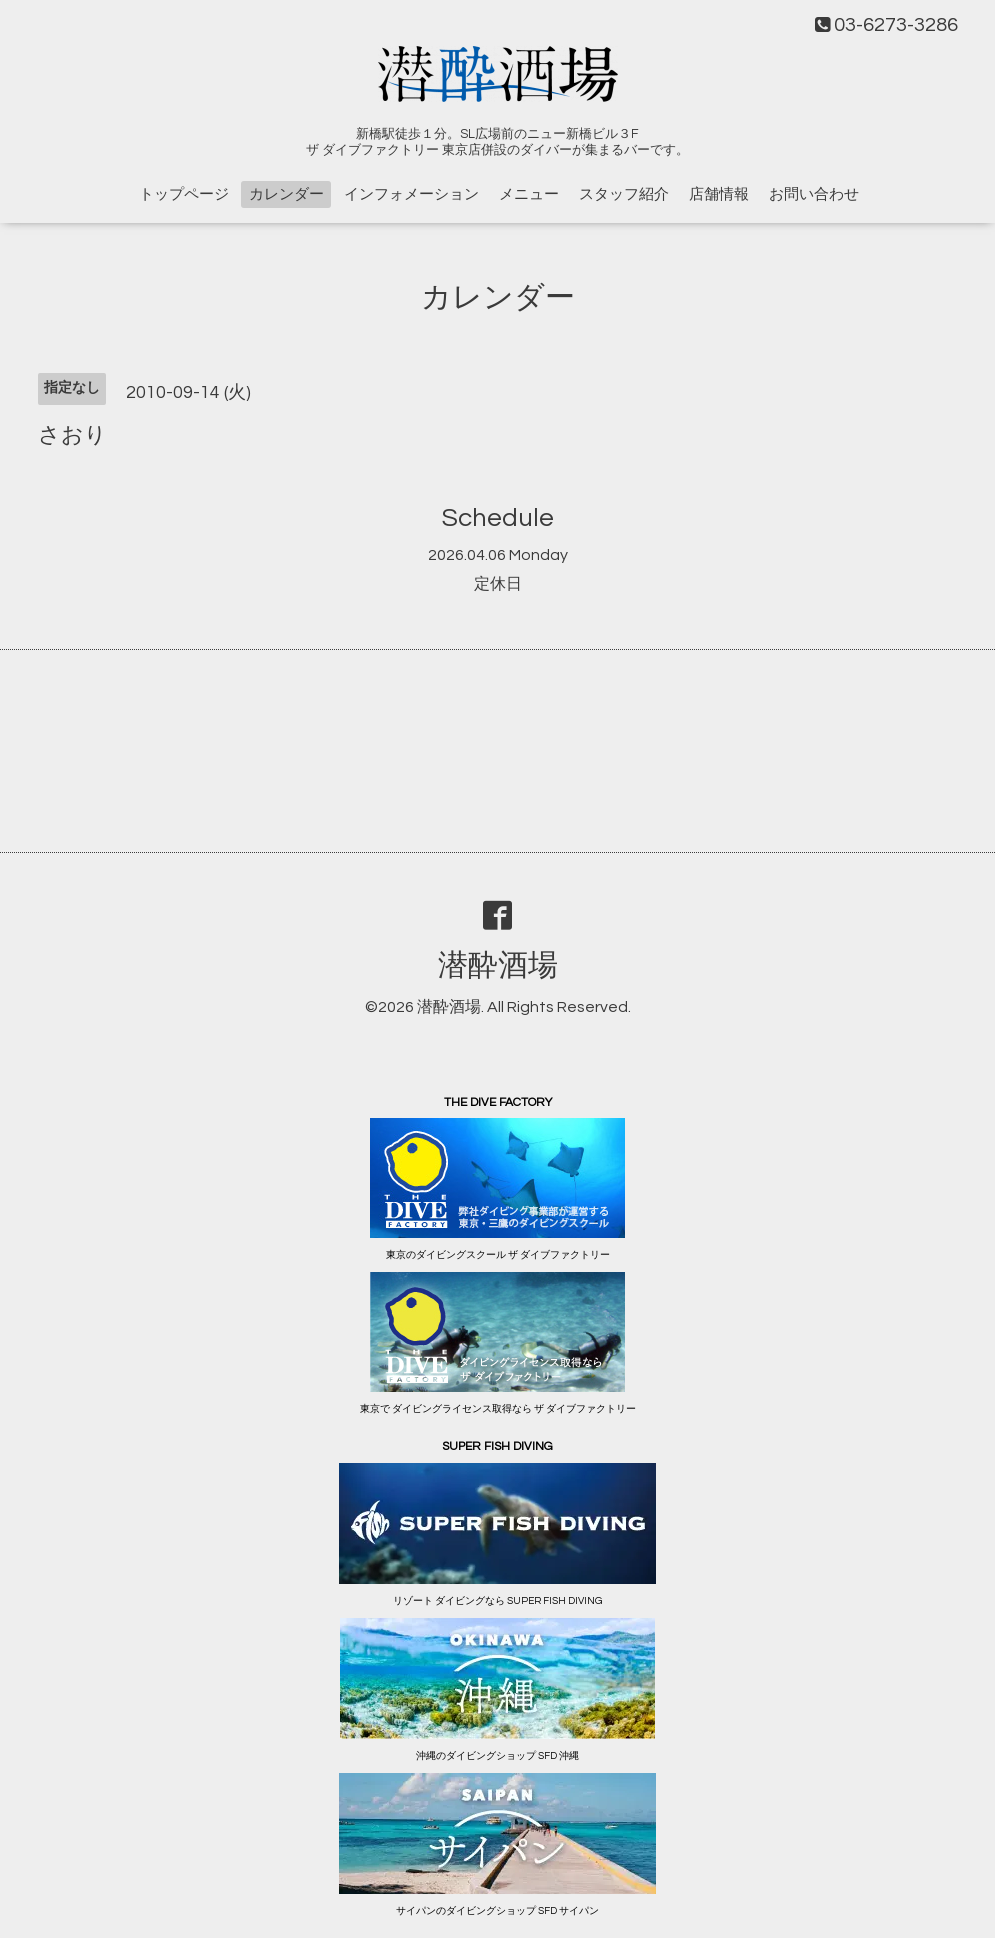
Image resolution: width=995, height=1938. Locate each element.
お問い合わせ (814, 194)
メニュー (529, 194)
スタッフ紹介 (624, 194)
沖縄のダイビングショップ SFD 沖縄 (497, 1756)
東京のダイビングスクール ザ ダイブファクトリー (498, 1255)
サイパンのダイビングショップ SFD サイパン (497, 1911)
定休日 (498, 584)
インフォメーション (411, 194)
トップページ (184, 194)
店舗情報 (719, 194)
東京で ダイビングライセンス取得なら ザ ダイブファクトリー (498, 1409)
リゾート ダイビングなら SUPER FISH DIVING (497, 1601)
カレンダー (286, 194)
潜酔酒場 (498, 965)
